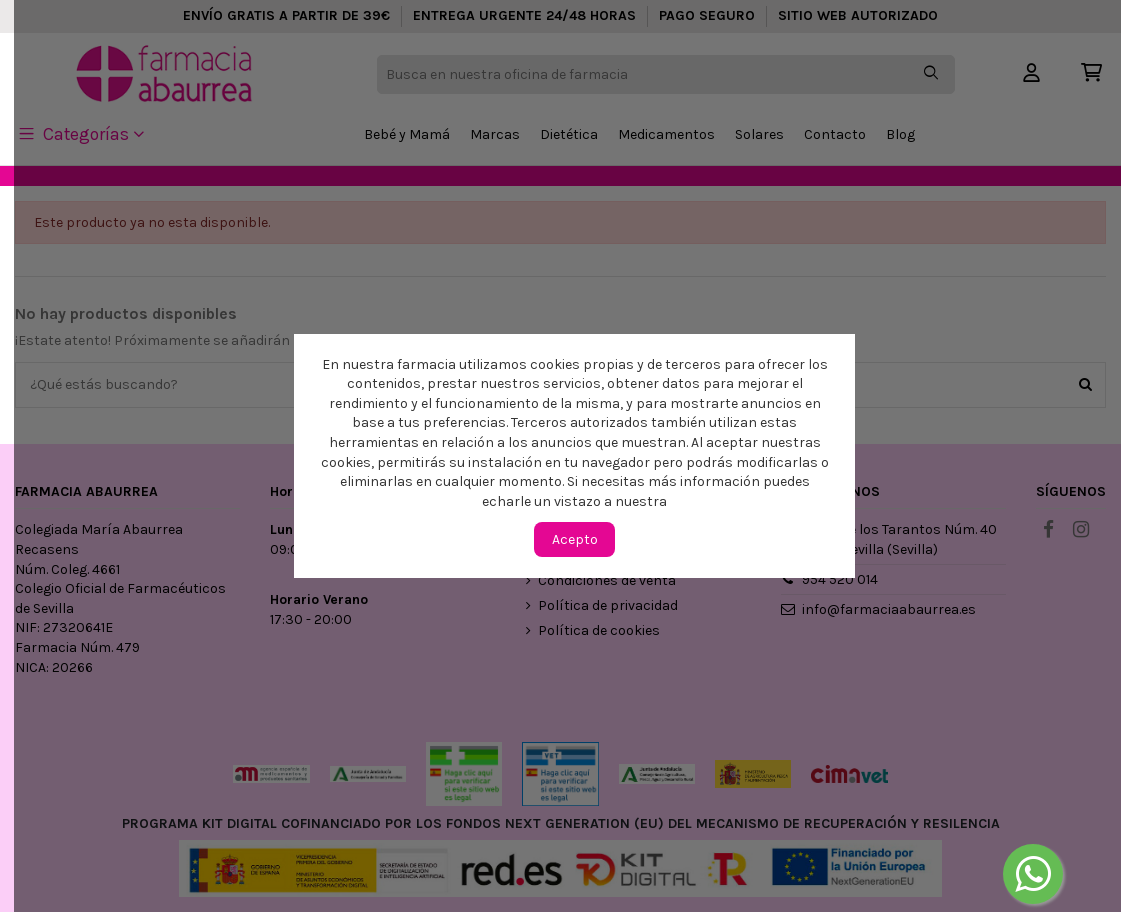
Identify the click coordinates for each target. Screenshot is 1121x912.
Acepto (575, 539)
